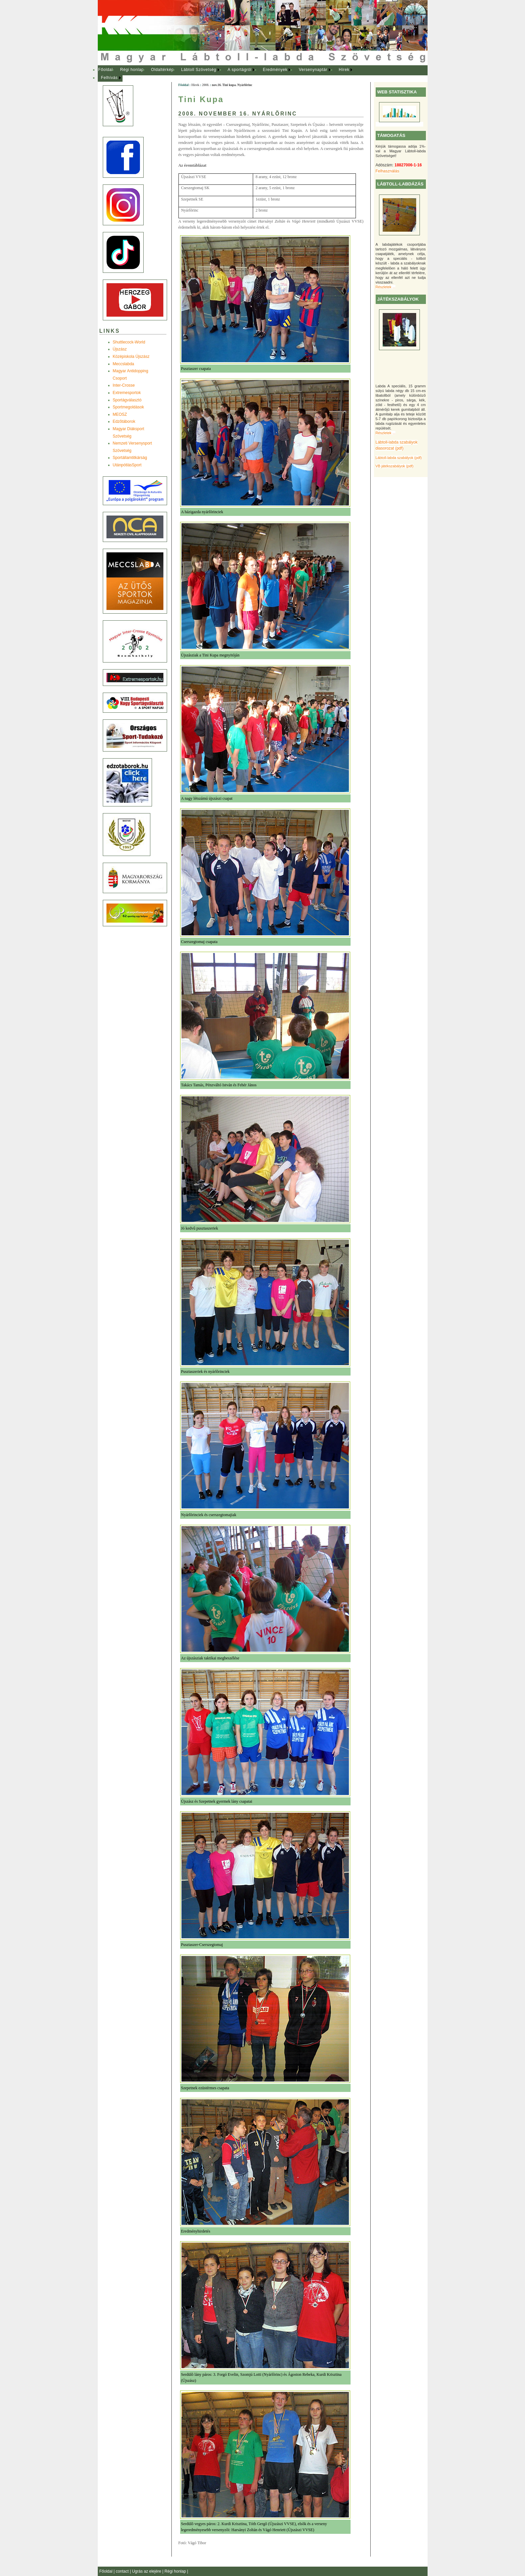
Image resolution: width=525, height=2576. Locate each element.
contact (123, 2571)
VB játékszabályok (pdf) (395, 466)
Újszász (120, 349)
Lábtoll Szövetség (198, 69)
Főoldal (105, 69)
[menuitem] (106, 70)
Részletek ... (385, 287)
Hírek (344, 69)
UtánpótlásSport (127, 465)
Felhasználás (387, 171)
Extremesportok (127, 392)
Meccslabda (123, 364)
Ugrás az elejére (147, 2571)
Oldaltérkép (162, 69)
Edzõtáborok (124, 421)
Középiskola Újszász (131, 356)
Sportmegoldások (128, 407)
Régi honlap (132, 69)
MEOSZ (120, 414)
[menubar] (232, 74)
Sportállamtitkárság (130, 457)
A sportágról (239, 69)
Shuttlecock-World (129, 342)
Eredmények (275, 69)
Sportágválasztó (127, 400)
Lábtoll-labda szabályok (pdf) (399, 458)
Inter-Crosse (124, 385)
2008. (205, 85)
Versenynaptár (313, 69)
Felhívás (109, 77)
